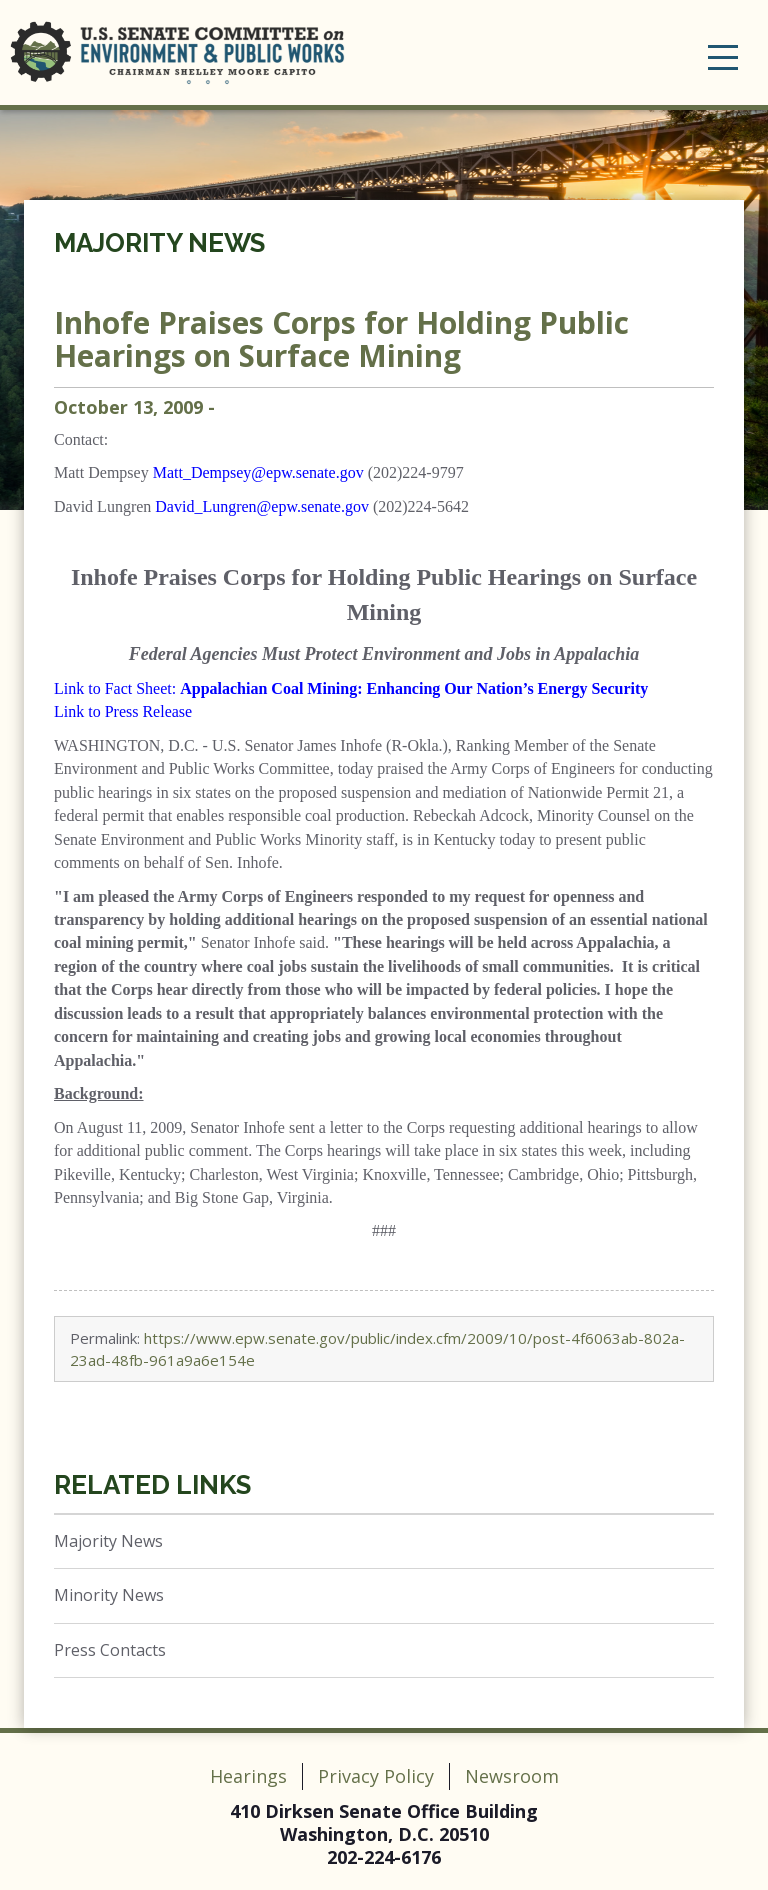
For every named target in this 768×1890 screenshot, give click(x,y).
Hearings (248, 1776)
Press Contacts (110, 1650)
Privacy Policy (376, 1776)
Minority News (109, 1595)
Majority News (159, 243)
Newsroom (512, 1776)
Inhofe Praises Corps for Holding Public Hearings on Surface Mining (341, 339)
